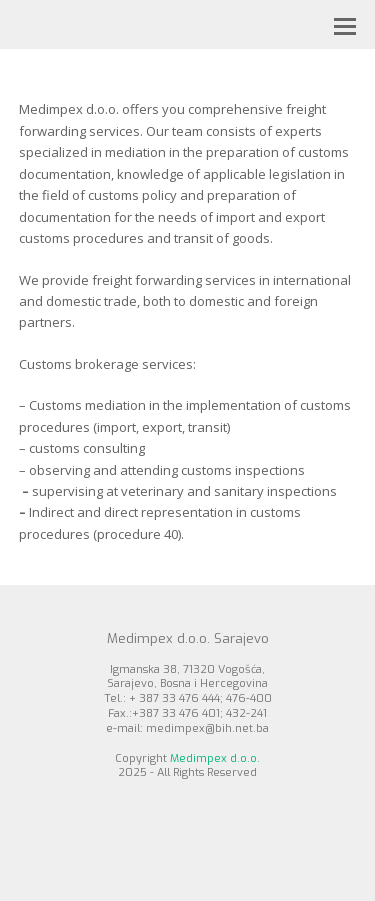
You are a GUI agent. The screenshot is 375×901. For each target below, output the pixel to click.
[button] (345, 25)
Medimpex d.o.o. (215, 758)
